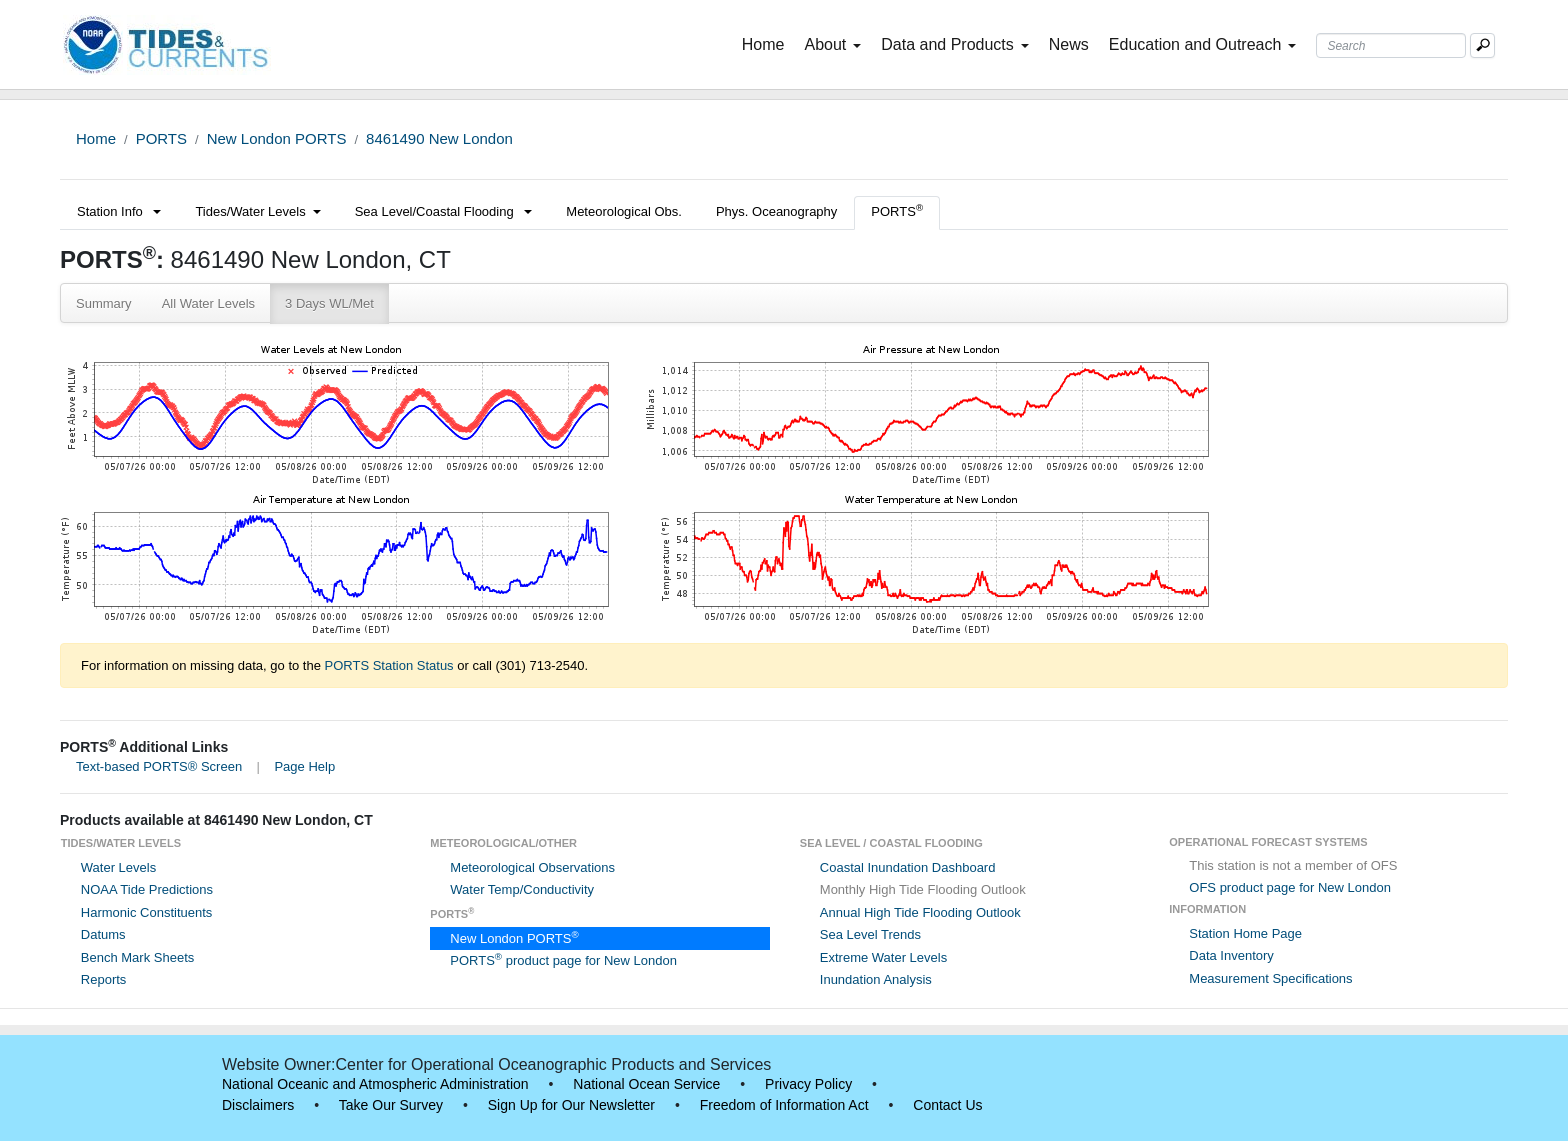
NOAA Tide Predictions (147, 889)
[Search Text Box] (1391, 45)
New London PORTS (277, 138)
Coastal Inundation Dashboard (908, 867)
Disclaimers (258, 1105)
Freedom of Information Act (784, 1105)
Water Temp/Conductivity (522, 889)
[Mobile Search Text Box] (1482, 45)
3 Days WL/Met (329, 303)
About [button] (832, 44)
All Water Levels (208, 303)
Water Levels (118, 867)
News (1069, 44)
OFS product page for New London (1290, 887)
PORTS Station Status (389, 665)
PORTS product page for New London (563, 960)
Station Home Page (1245, 933)
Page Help (304, 766)
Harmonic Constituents (147, 912)
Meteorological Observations (532, 867)
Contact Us (947, 1105)
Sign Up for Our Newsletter (571, 1105)
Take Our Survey (391, 1105)
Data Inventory (1231, 955)
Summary (104, 303)
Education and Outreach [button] (1203, 44)
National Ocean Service (646, 1084)
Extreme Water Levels (883, 957)
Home (767, 43)
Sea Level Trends (870, 934)
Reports (104, 979)
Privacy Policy (808, 1084)
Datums (103, 934)
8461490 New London (439, 138)
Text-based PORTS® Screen (159, 766)
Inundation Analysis (876, 979)
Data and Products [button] (955, 44)
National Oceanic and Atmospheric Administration (375, 1084)
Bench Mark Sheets (137, 957)
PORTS (161, 138)
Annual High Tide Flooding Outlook (920, 912)
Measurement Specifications (1270, 978)
